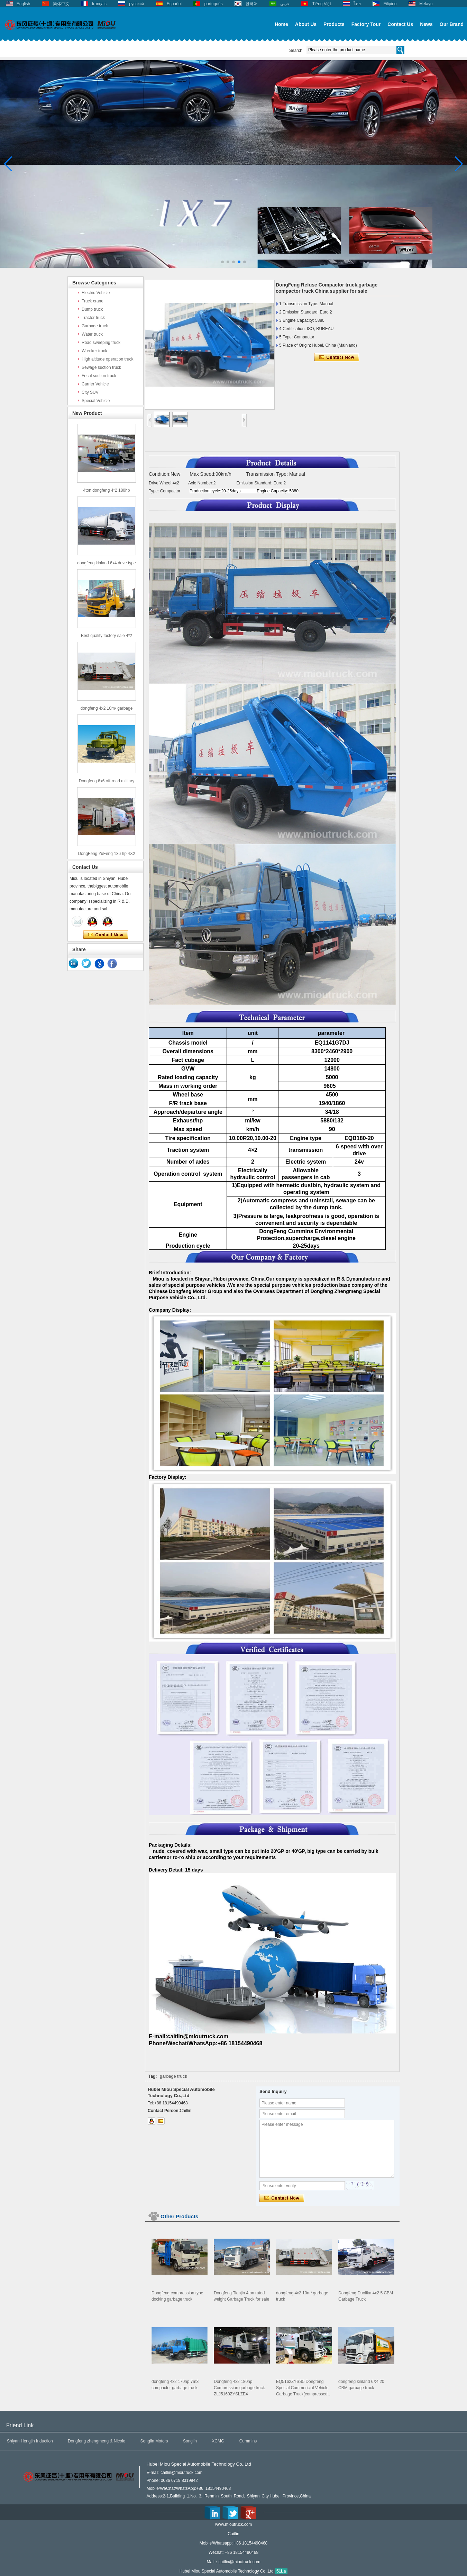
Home (281, 24)
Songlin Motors (154, 2441)
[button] (222, 262)
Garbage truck (95, 326)
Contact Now (105, 934)
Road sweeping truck (101, 342)
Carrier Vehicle (95, 384)
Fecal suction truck (99, 375)
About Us (306, 24)
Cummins (248, 2441)
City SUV (90, 392)
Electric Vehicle (96, 292)
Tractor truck (93, 317)
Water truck (92, 334)
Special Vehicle (96, 400)
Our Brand (452, 24)
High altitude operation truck (107, 359)
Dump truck (92, 309)
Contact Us (400, 24)
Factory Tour (366, 24)
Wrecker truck (94, 350)
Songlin (190, 2441)
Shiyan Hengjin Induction (30, 2441)
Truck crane (92, 301)
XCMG (218, 2441)
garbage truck (173, 2076)
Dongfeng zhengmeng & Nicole (96, 2441)
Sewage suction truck (101, 367)
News (426, 24)
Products (334, 24)
